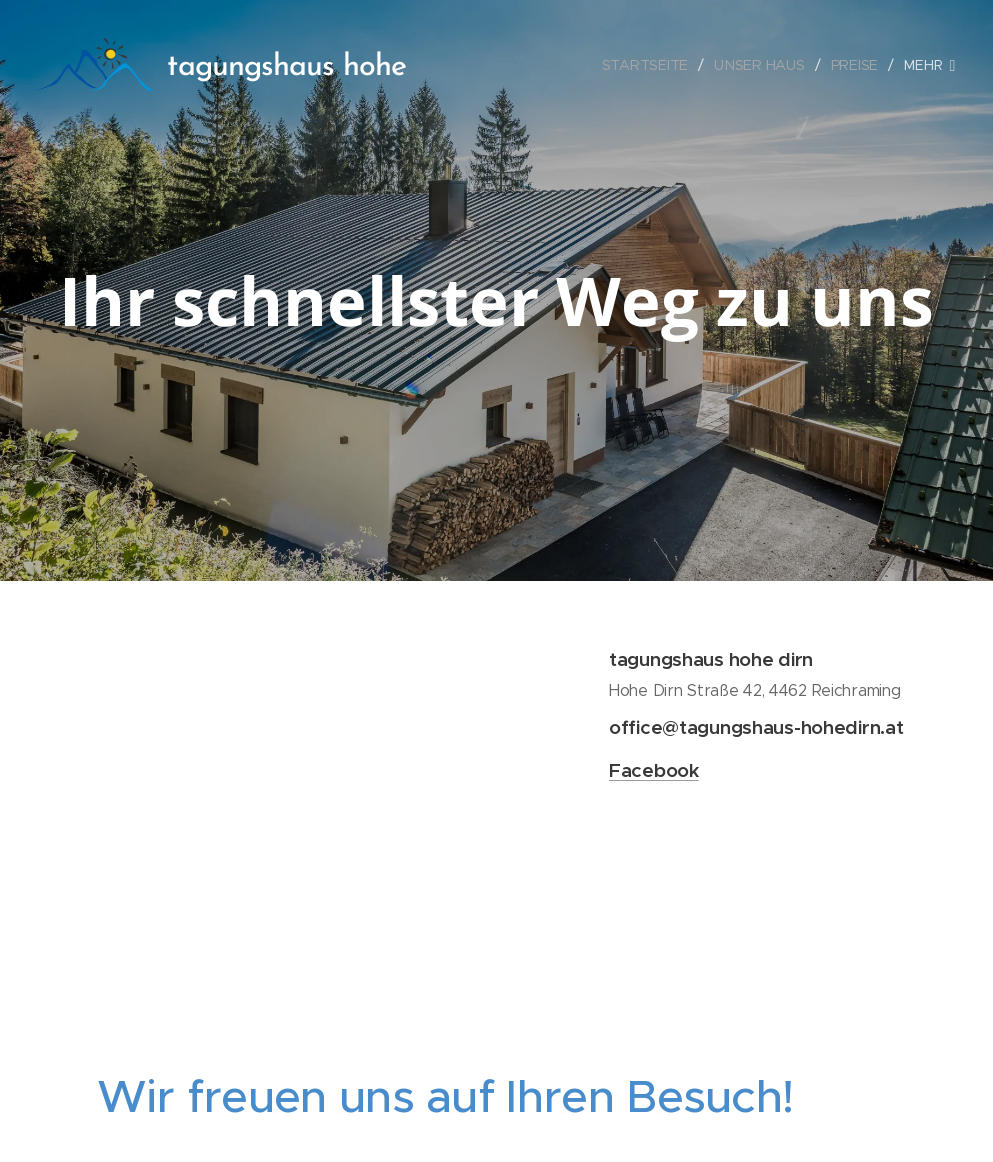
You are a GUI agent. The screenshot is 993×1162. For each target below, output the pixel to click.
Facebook (654, 770)
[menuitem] (649, 65)
